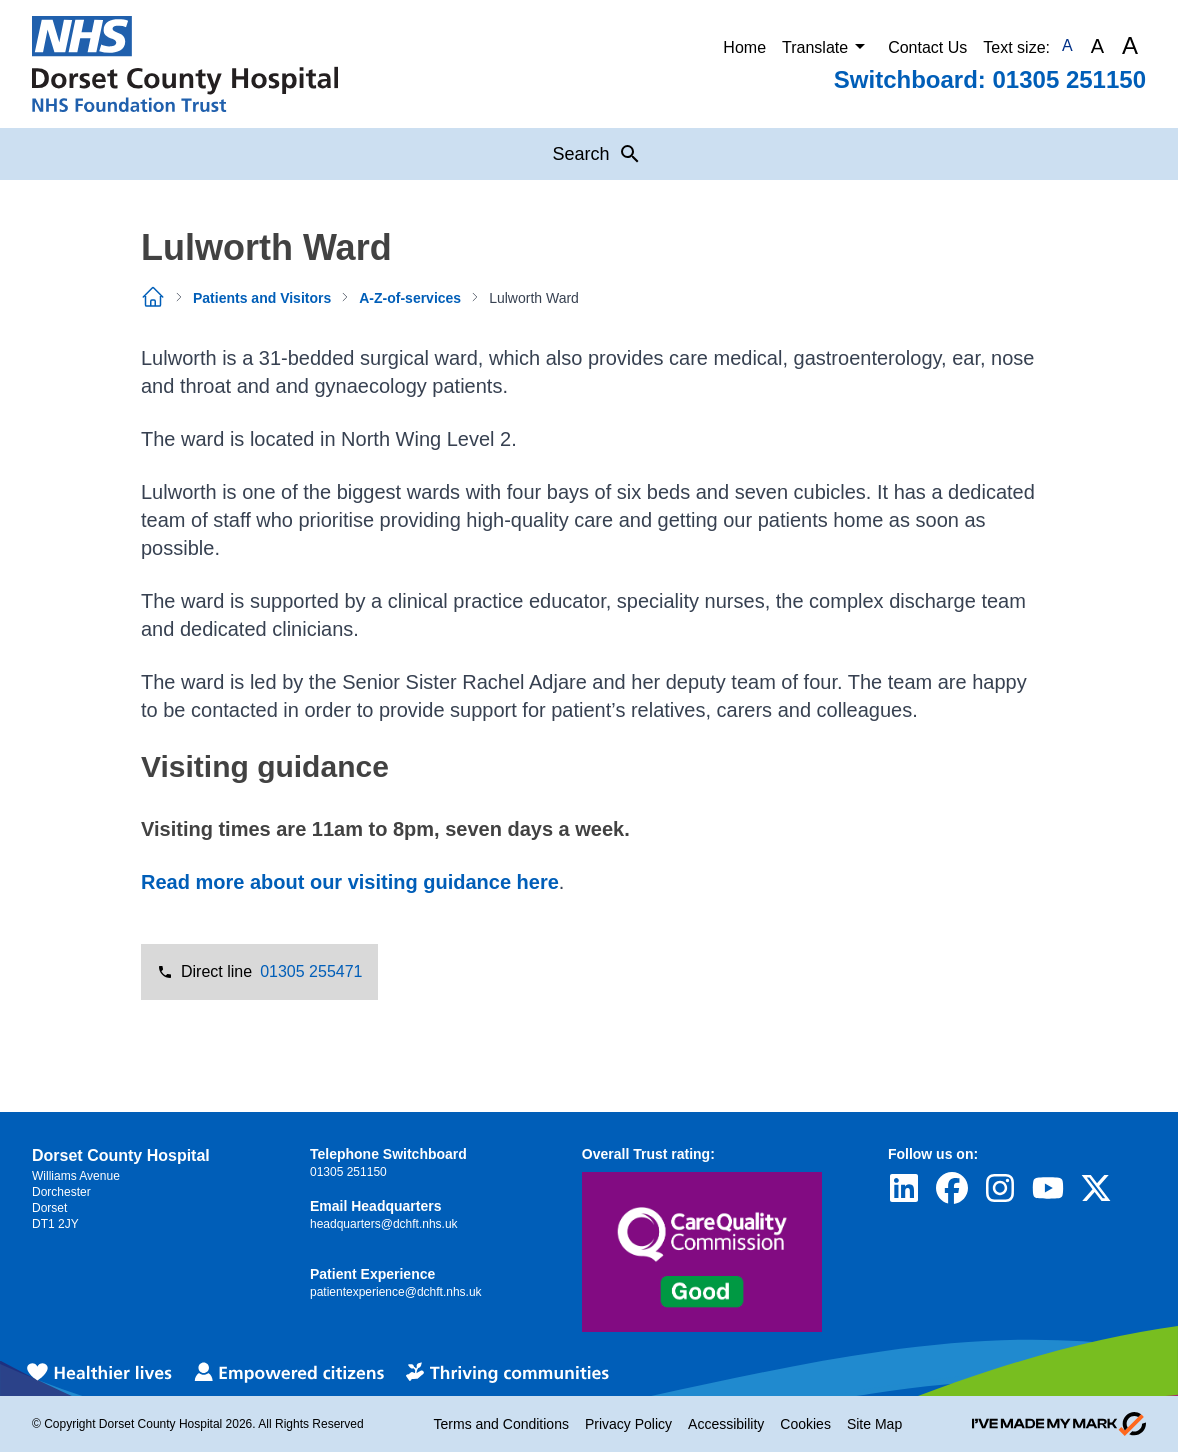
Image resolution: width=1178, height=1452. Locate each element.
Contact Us (927, 47)
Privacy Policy (628, 1424)
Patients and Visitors (262, 298)
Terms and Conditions (501, 1424)
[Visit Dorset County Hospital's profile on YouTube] (1048, 1188)
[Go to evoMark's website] (1059, 1424)
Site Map (874, 1424)
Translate (827, 46)
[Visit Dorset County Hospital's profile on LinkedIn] (904, 1188)
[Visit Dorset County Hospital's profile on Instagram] (1000, 1188)
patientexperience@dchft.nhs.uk (396, 1292)
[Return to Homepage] (185, 64)
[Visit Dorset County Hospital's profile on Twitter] (1096, 1188)
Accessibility (726, 1424)
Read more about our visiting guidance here (350, 882)
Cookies (805, 1424)
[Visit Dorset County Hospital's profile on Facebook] (952, 1188)
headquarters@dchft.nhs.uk (384, 1224)
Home (744, 47)
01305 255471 (311, 971)
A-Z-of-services (410, 298)
